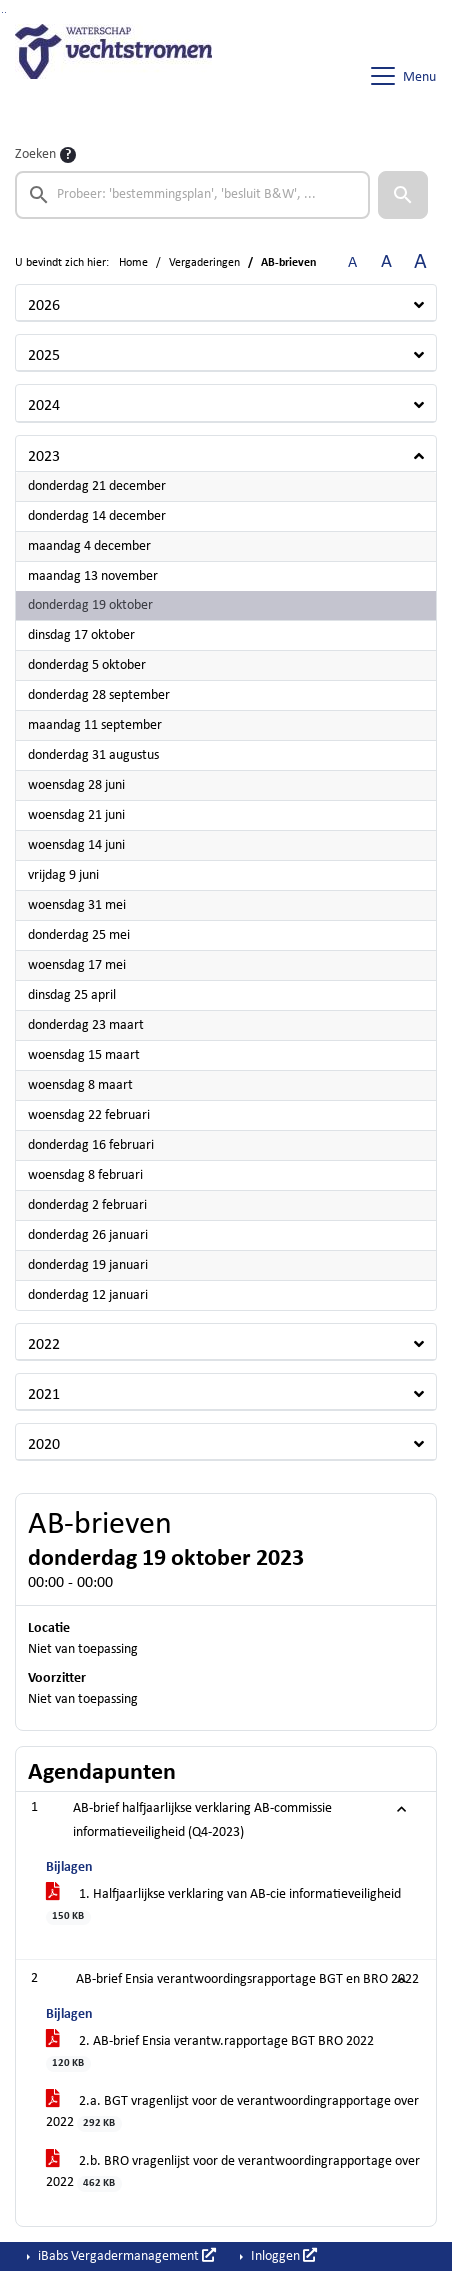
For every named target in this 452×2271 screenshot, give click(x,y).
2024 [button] (44, 406)
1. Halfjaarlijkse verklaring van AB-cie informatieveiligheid (223, 1906)
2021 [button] (44, 1395)
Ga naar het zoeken (2, 12)
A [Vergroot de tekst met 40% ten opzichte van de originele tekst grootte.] (420, 262)
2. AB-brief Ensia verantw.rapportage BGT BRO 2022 (210, 2053)
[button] (403, 195)
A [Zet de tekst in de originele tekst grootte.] (352, 263)
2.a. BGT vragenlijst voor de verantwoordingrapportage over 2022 (232, 2113)
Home (133, 263)
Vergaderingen (204, 263)
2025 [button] (44, 356)
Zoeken (35, 154)
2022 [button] (44, 1345)
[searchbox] (192, 195)
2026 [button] (44, 306)
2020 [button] (44, 1445)
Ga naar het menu (5, 12)
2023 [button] (44, 457)
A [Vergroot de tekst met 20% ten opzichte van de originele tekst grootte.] (386, 262)
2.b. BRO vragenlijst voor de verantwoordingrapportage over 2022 (233, 2173)
